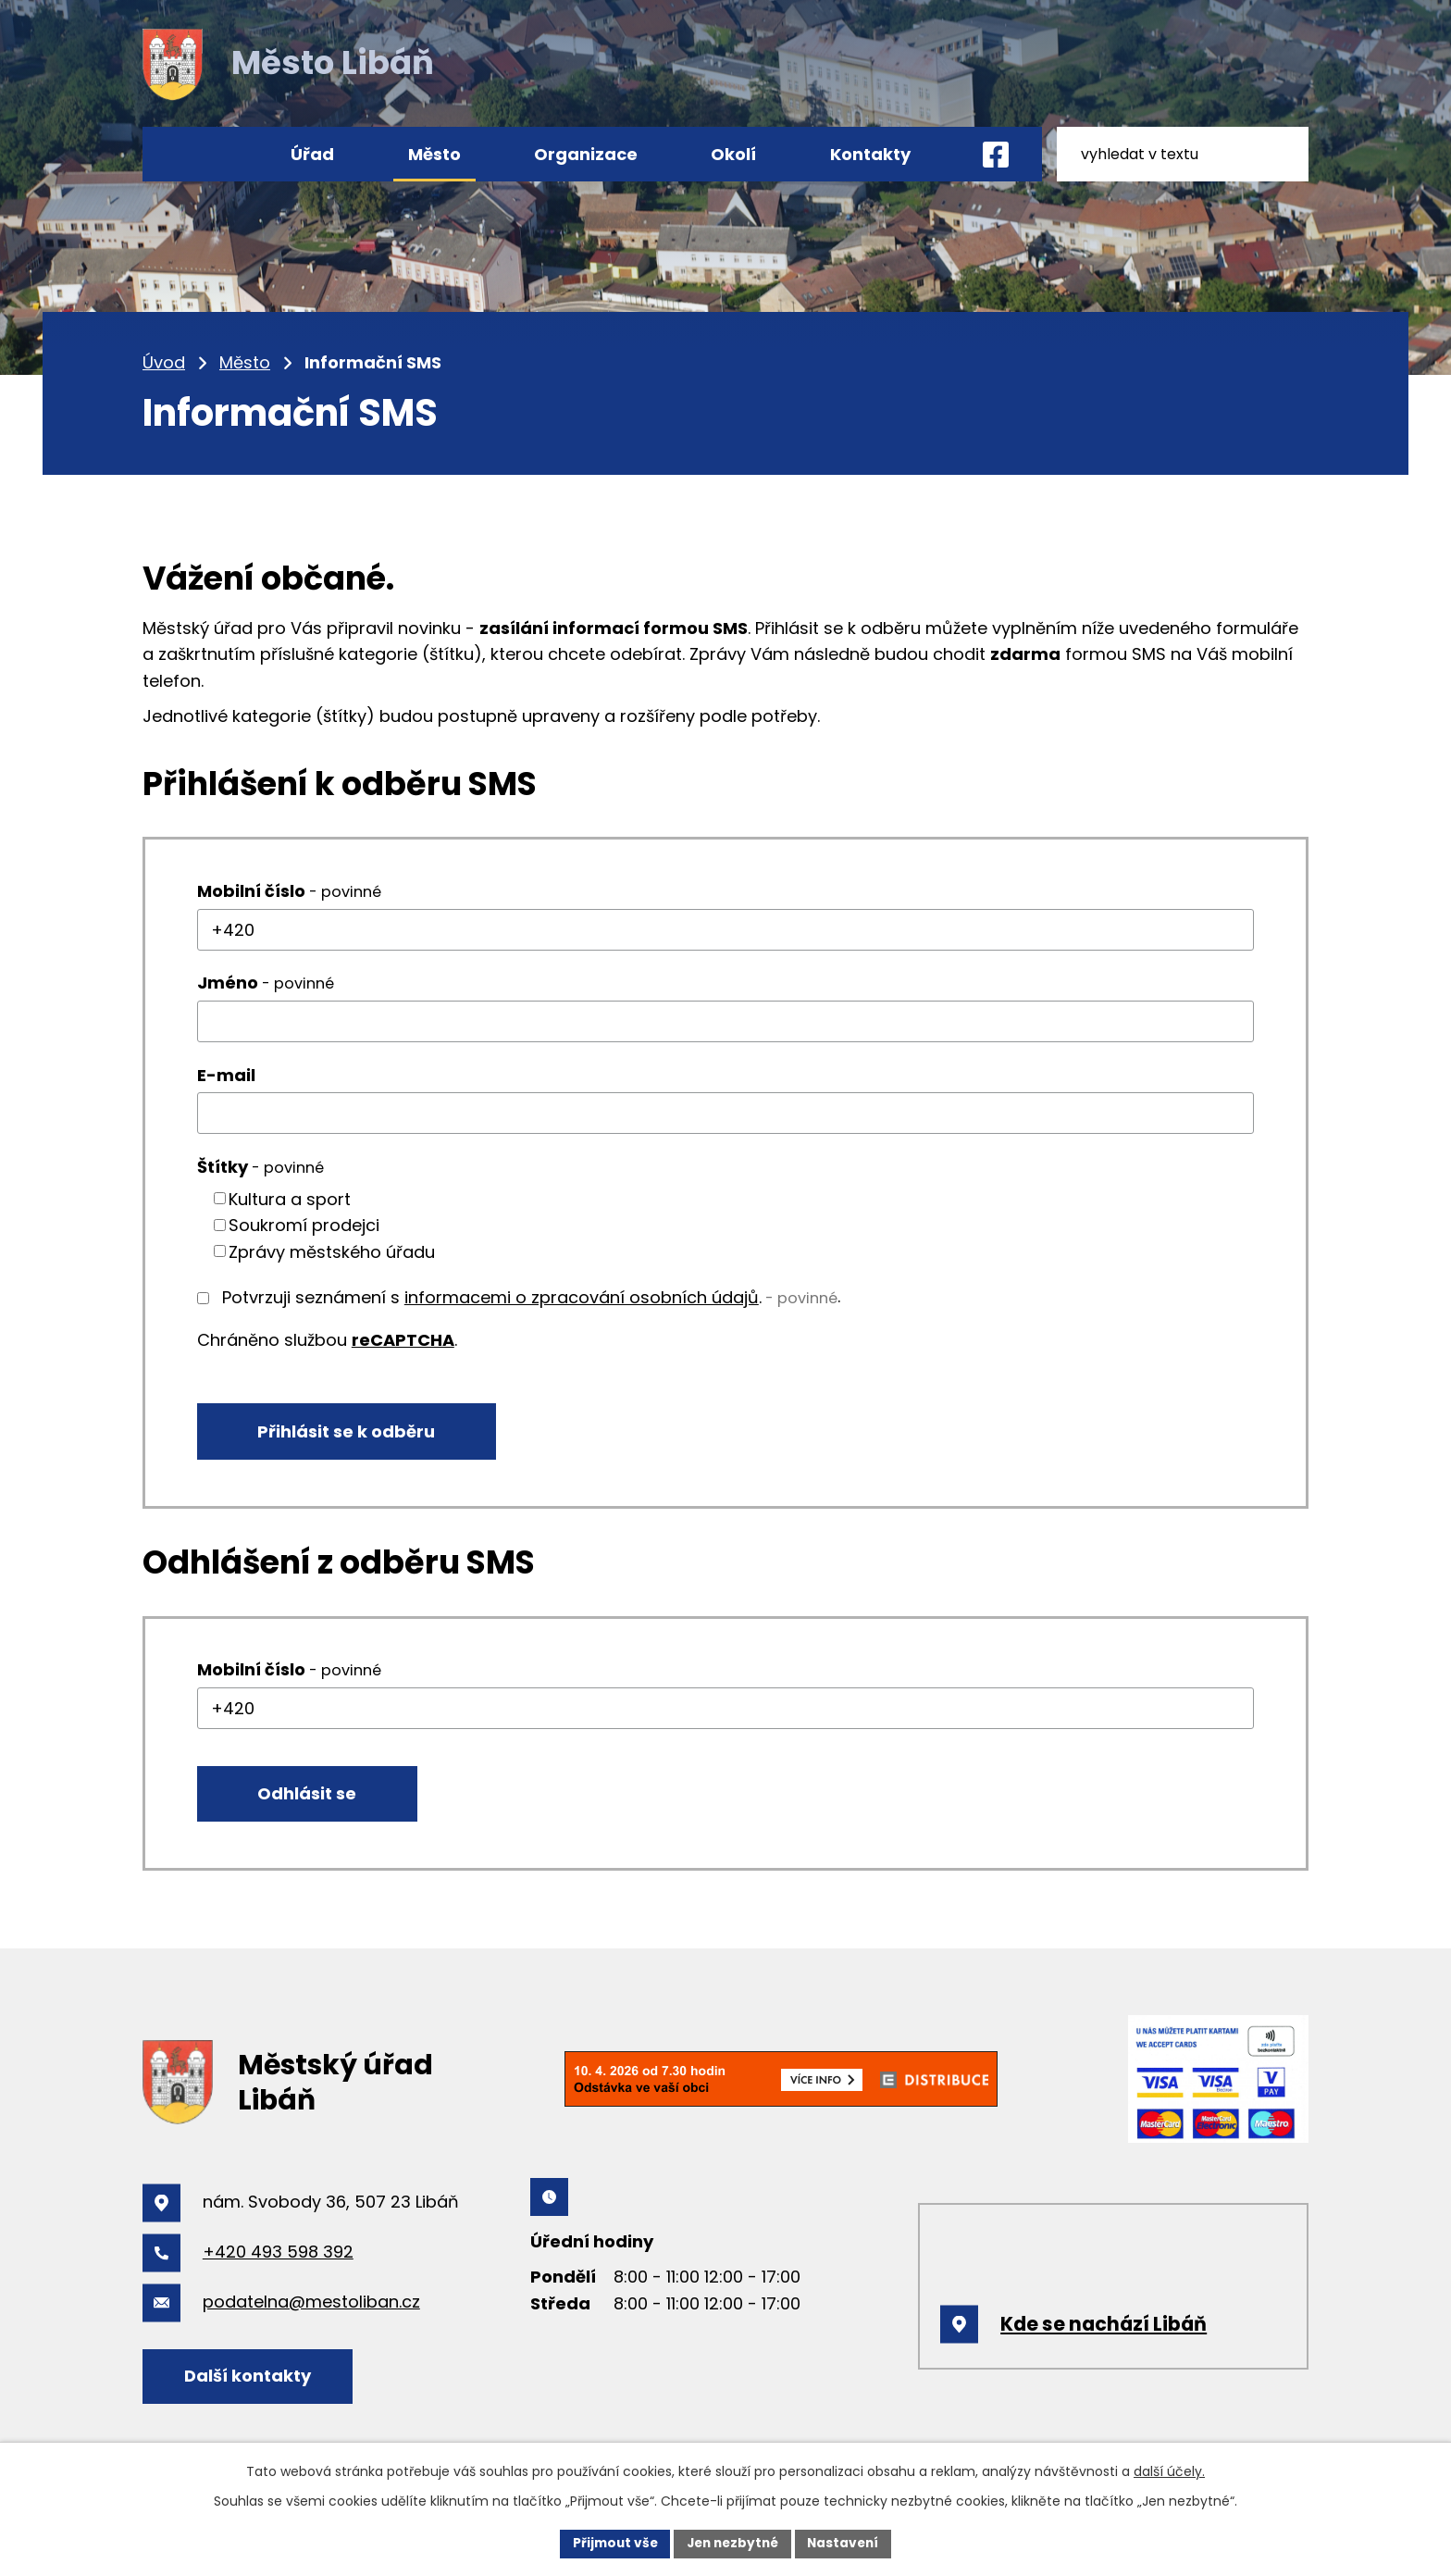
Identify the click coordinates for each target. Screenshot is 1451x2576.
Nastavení (848, 2542)
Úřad (312, 154)
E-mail (226, 1075)
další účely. (1169, 2470)
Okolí (733, 154)
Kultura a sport (290, 1198)
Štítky (260, 1166)
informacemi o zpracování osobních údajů (581, 1297)
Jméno (265, 982)
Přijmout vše (610, 2542)
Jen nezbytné (732, 2542)
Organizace (586, 154)
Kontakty (870, 154)
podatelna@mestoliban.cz (311, 2307)
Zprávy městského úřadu (332, 1251)
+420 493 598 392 (278, 2257)
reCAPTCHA (403, 1339)
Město (244, 362)
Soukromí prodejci (304, 1225)
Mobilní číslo (289, 890)
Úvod (164, 362)
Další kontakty (251, 2380)
